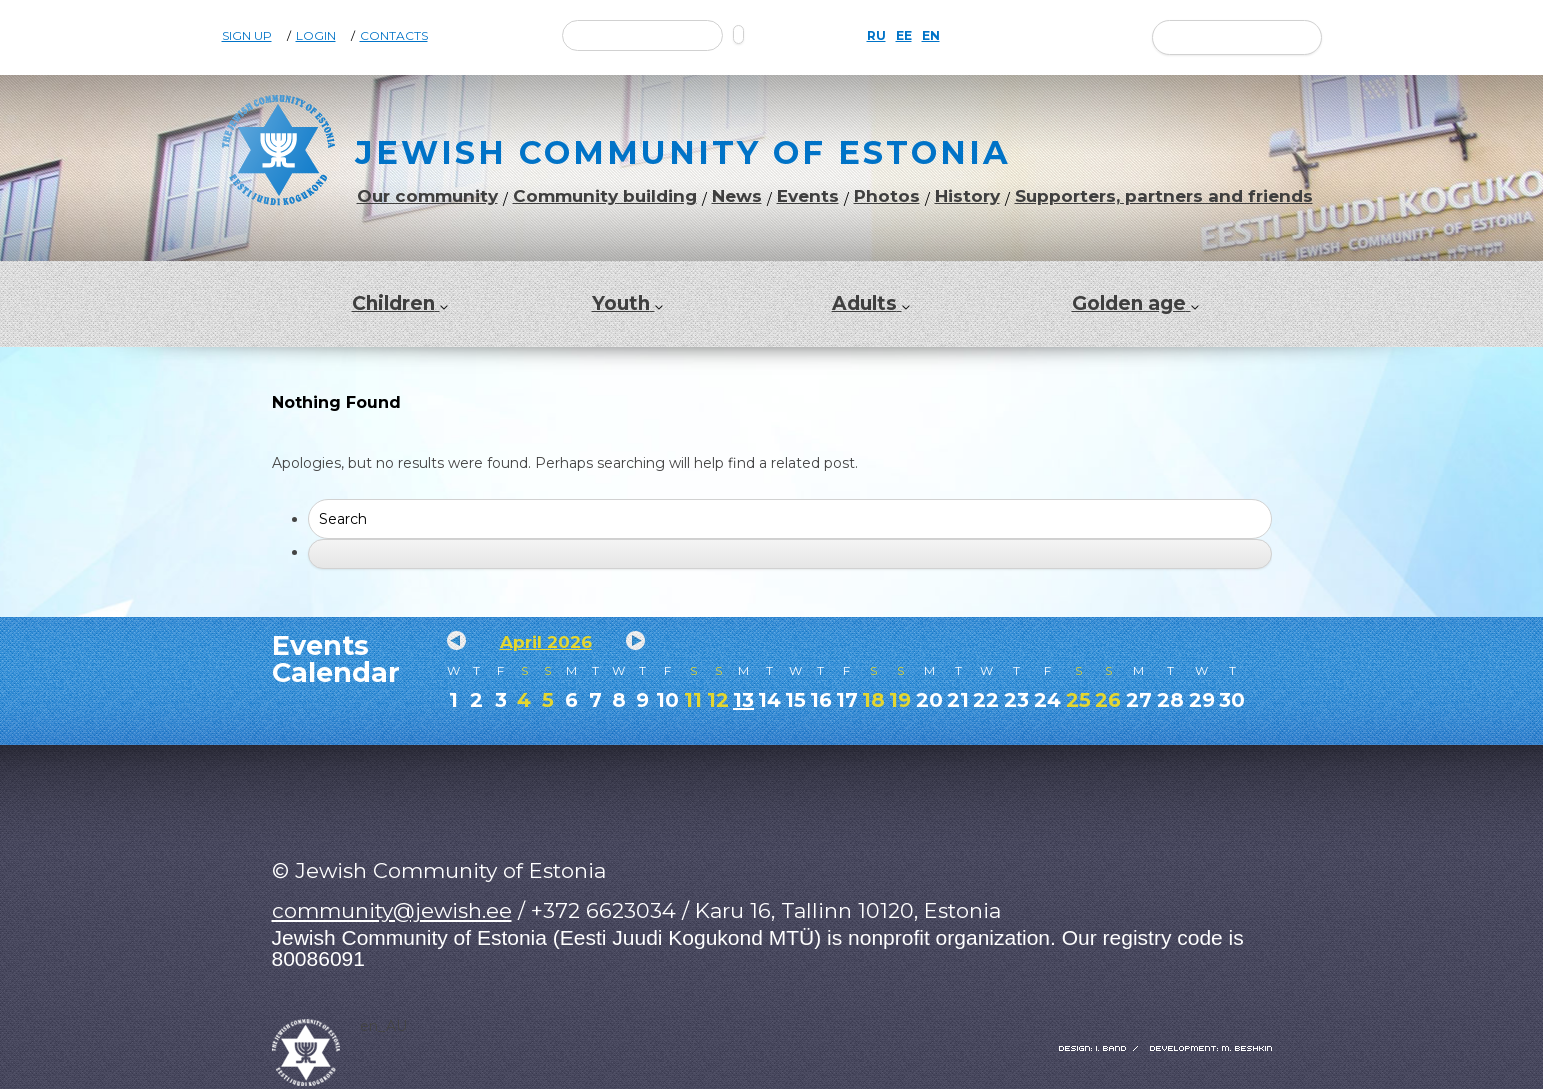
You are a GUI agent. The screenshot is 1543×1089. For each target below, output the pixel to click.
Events (808, 196)
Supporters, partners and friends (1164, 196)
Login (316, 36)
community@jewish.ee (392, 910)
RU (876, 36)
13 (743, 700)
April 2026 (546, 642)
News (737, 196)
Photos (887, 196)
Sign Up (247, 36)
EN (931, 36)
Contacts (394, 36)
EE (904, 36)
